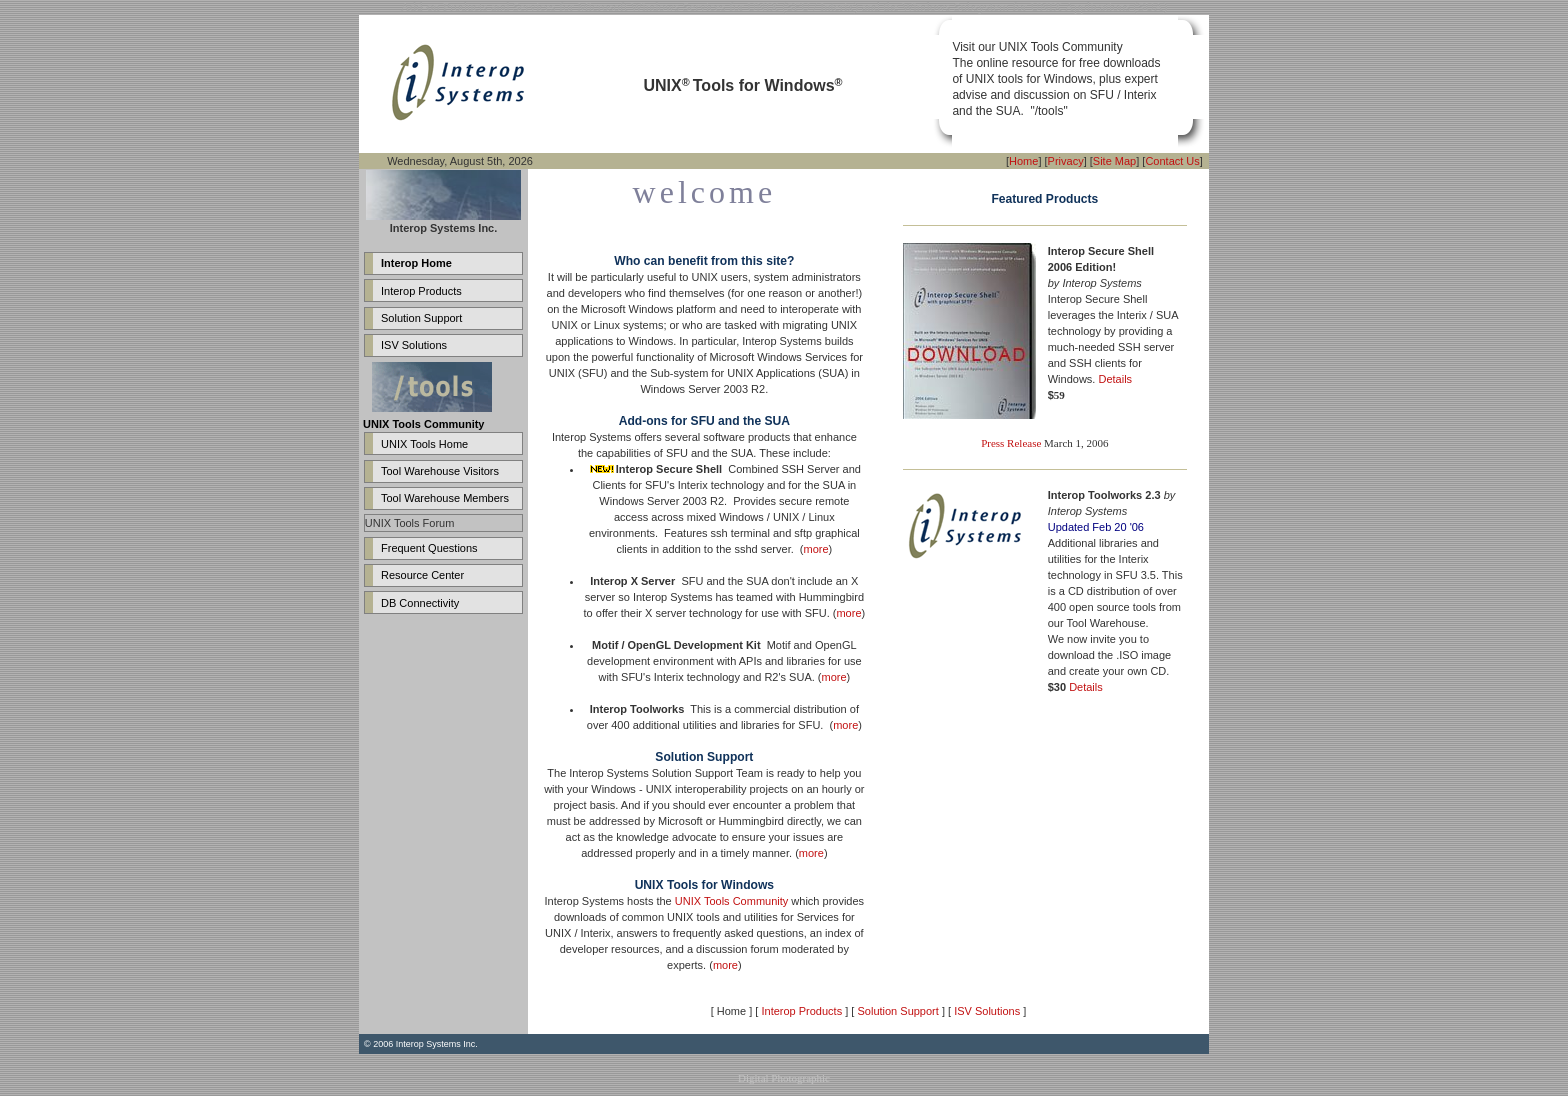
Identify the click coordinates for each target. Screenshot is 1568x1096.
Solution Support (421, 318)
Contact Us (1172, 161)
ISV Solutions (414, 345)
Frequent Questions (429, 548)
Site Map (1114, 161)
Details (1115, 379)
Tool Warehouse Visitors (440, 471)
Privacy (1066, 161)
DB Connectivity (420, 603)
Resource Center (422, 575)
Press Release (1011, 443)
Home (1023, 161)
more (816, 549)
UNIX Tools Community (732, 901)
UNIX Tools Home (424, 444)
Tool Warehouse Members (445, 498)
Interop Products (421, 291)
